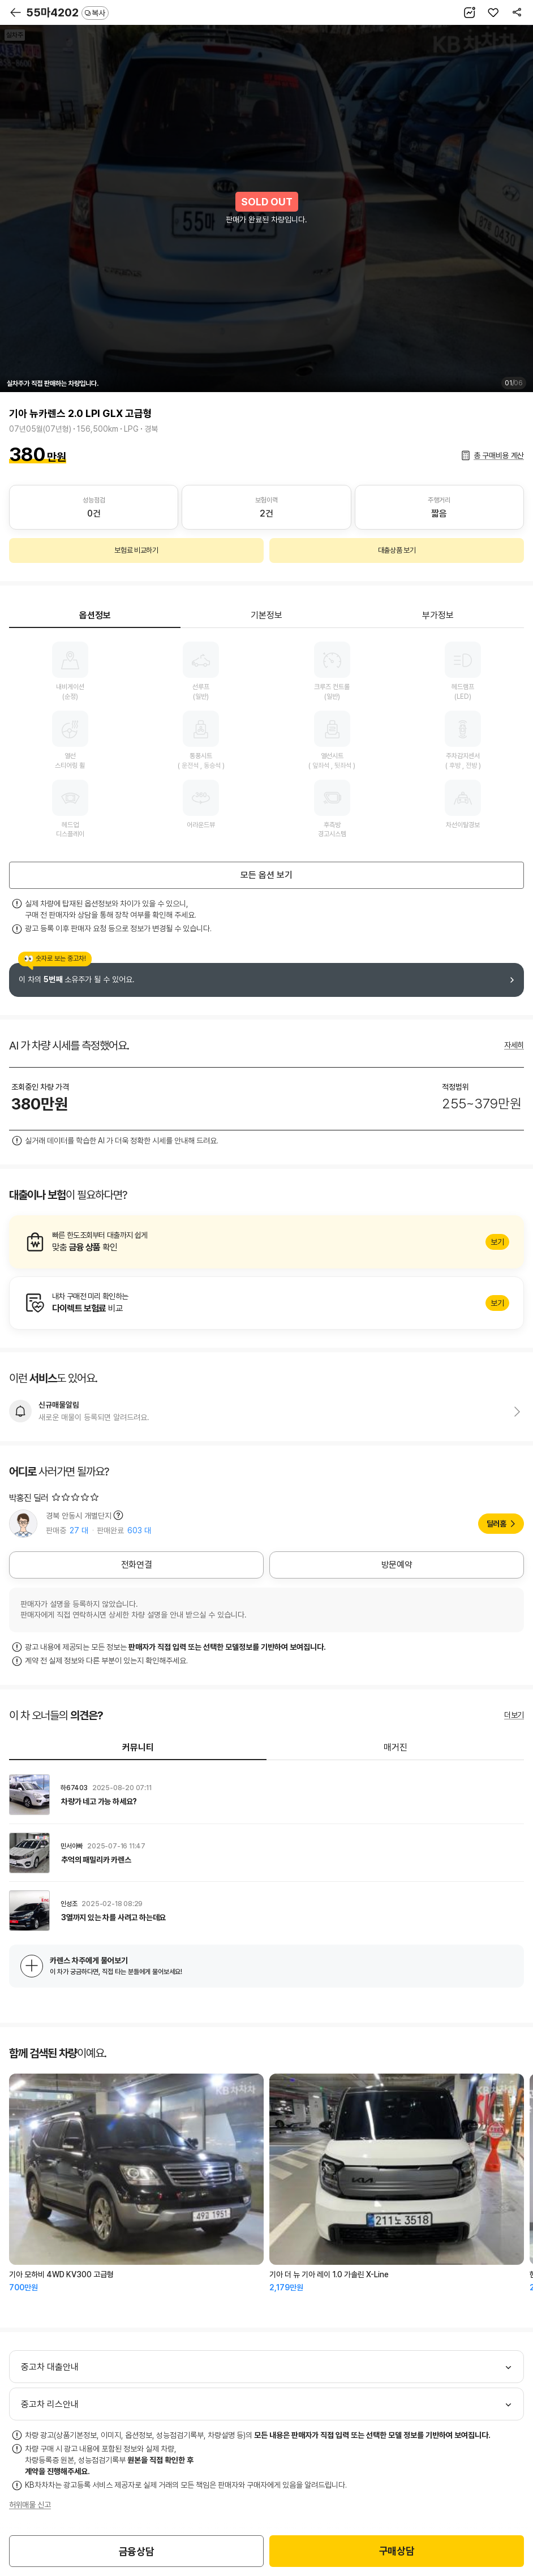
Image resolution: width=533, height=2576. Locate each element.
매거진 (395, 1747)
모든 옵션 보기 (266, 875)
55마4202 (67, 12)
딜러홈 (496, 1523)
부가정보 (438, 615)
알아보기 (266, 1242)
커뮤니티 (138, 1747)
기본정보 (266, 615)
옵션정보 (95, 615)
